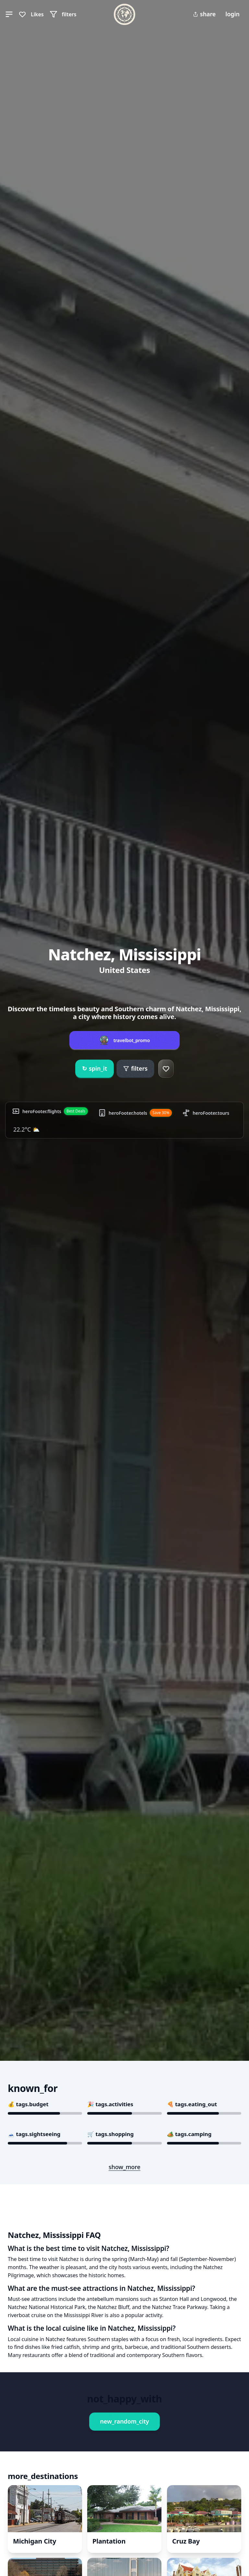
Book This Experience (60, 2409)
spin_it (94, 1068)
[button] (9, 14)
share (204, 14)
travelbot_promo (131, 1040)
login (232, 14)
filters (135, 1068)
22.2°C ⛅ (26, 1129)
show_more (124, 2167)
